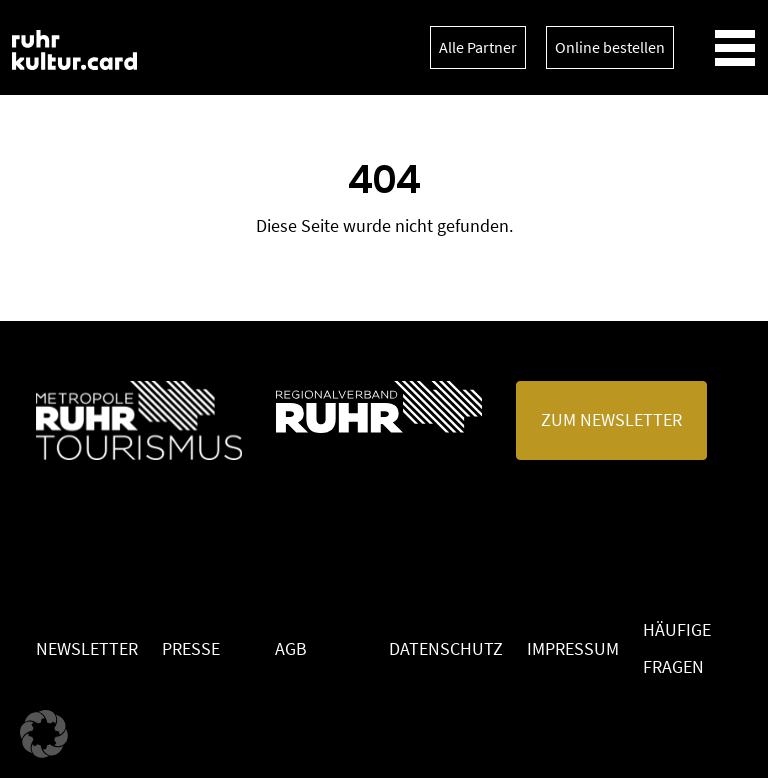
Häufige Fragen (677, 648)
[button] (44, 734)
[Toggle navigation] (735, 48)
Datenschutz (446, 648)
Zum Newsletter (611, 419)
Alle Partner (478, 47)
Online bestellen (610, 47)
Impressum (573, 648)
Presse (191, 648)
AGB (291, 648)
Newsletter (87, 648)
